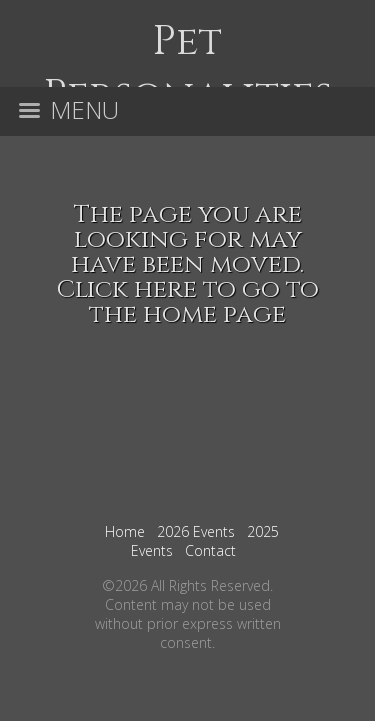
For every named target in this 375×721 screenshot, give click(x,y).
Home (125, 531)
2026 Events (196, 531)
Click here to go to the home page (188, 302)
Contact (210, 550)
